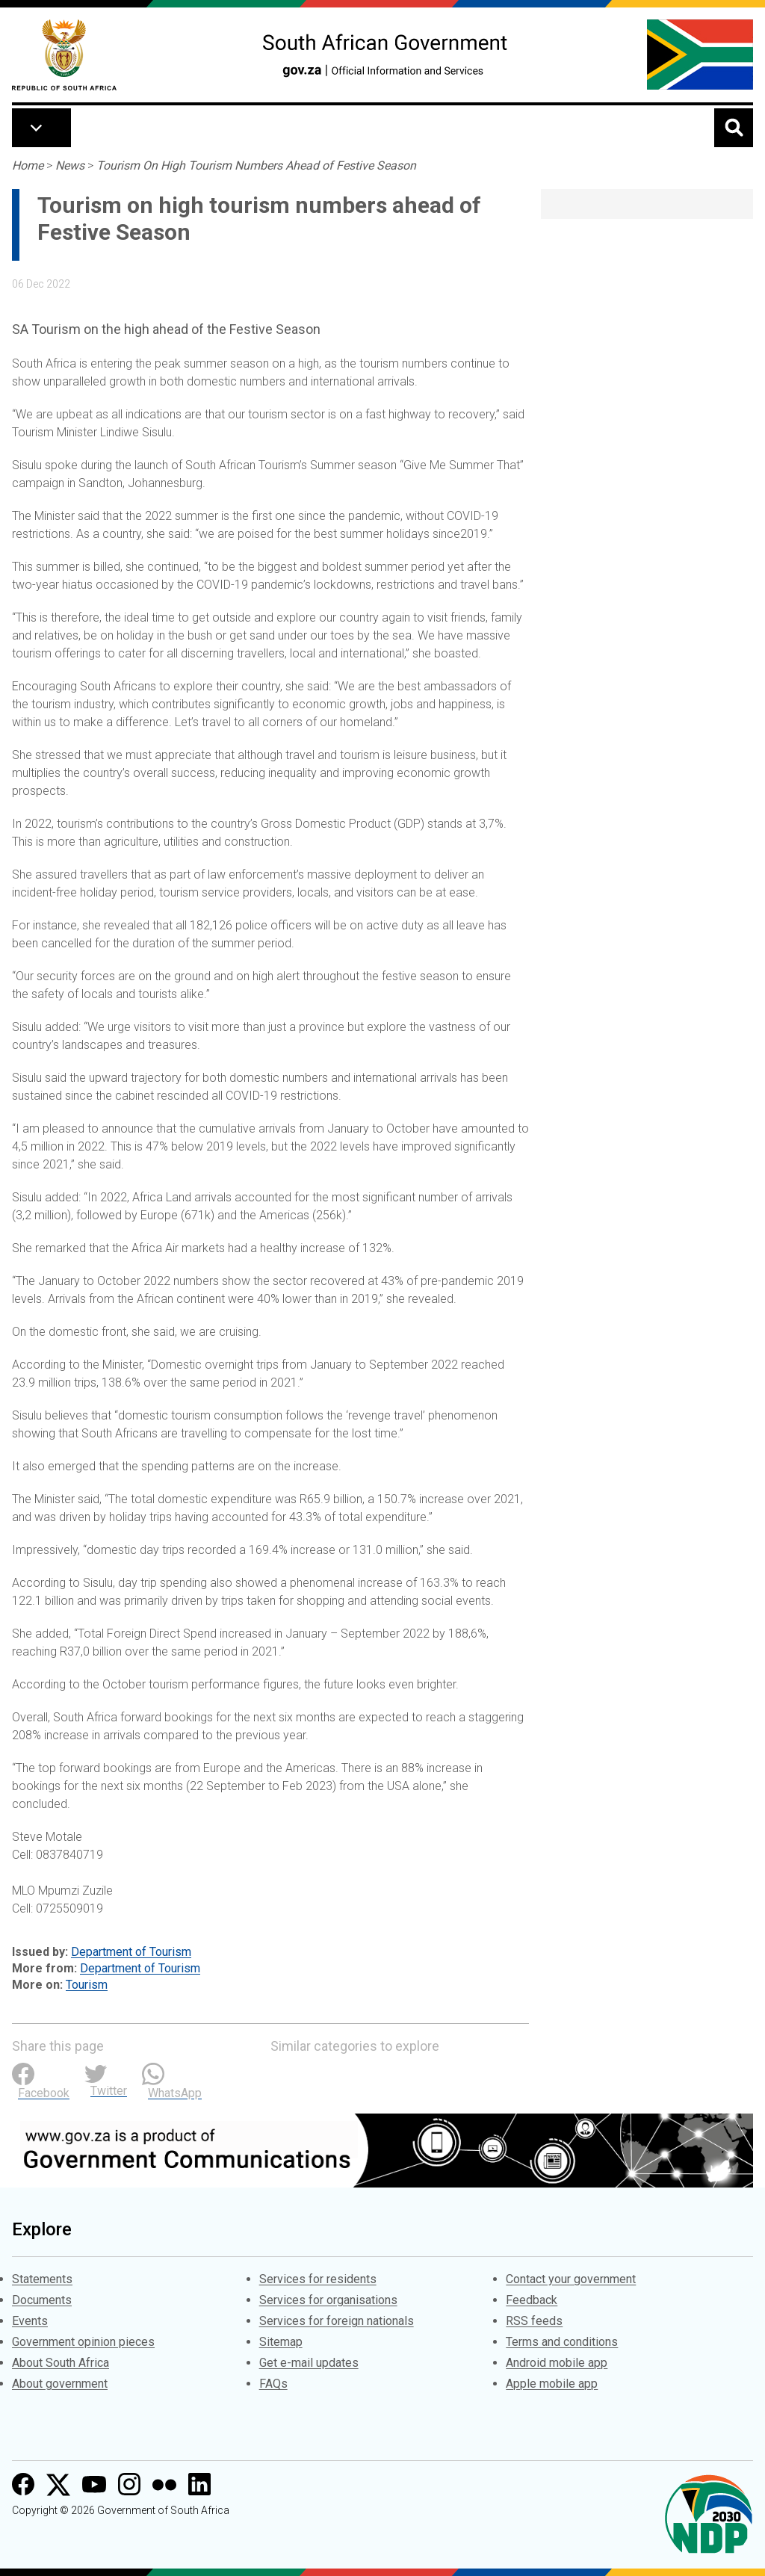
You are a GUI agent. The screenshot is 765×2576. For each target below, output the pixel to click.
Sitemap (281, 2342)
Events (30, 2321)
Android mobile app (556, 2363)
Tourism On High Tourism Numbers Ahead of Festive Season (256, 165)
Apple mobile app (552, 2384)
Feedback (531, 2300)
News (69, 165)
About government (60, 2384)
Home (27, 165)
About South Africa (60, 2363)
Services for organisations (328, 2300)
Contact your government (571, 2279)
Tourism (87, 1985)
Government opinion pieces (83, 2342)
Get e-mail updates (309, 2363)
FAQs (273, 2384)
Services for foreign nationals (336, 2321)
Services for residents (318, 2279)
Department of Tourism (131, 1952)
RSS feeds (534, 2321)
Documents (42, 2300)
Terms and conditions (562, 2342)
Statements (42, 2279)
